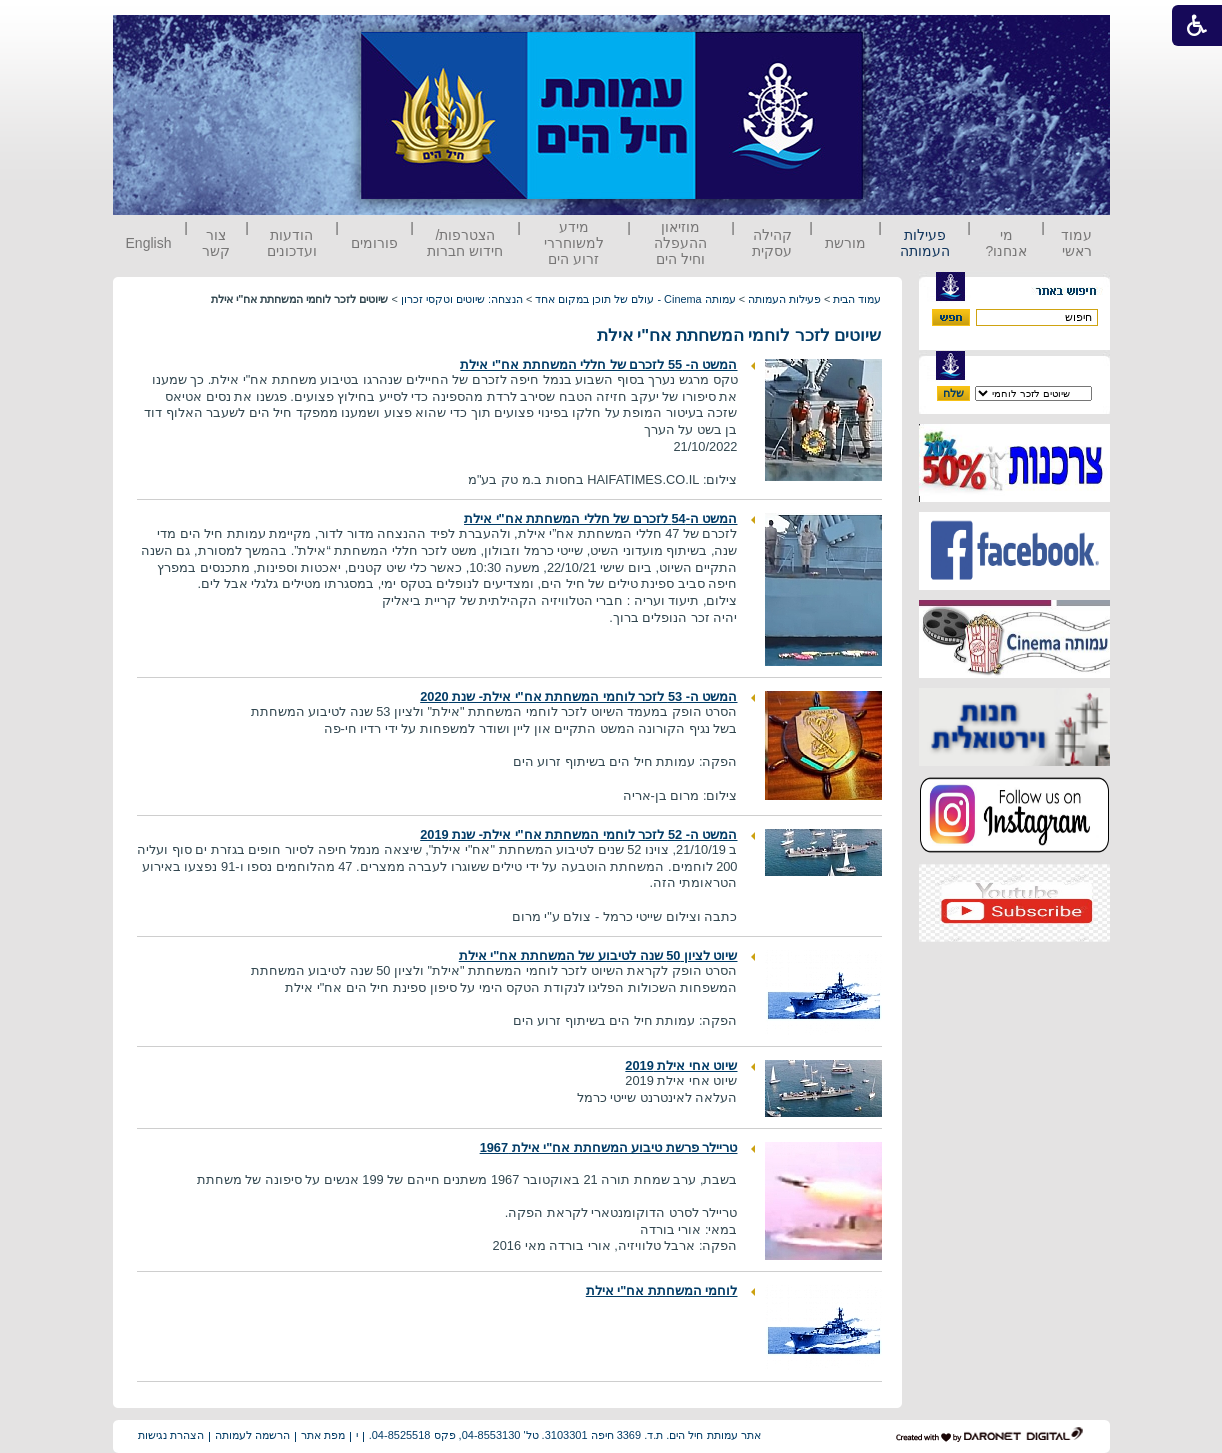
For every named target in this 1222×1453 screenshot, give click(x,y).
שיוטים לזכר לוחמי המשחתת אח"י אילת (739, 335)
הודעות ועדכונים (292, 243)
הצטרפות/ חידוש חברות (465, 243)
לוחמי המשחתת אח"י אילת (662, 1290)
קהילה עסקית (772, 243)
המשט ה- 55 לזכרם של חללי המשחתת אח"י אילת (598, 364)
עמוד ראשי (1076, 243)
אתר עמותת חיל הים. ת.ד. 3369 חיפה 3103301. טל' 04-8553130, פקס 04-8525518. (565, 1435)
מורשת (845, 243)
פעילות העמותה (925, 243)
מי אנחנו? (1006, 243)
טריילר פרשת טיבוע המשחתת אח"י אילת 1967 (609, 1147)
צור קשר (216, 243)
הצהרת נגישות (171, 1435)
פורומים (374, 243)
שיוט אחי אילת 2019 (681, 1065)
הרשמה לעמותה (252, 1435)
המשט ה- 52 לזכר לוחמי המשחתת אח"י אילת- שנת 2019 (578, 834)
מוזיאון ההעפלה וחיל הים (680, 243)
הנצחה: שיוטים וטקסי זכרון (462, 299)
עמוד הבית (857, 299)
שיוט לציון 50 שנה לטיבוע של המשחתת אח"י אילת (598, 955)
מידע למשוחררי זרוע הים (574, 243)
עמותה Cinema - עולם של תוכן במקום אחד (635, 299)
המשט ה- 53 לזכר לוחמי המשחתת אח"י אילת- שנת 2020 (578, 696)
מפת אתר (323, 1435)
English (149, 243)
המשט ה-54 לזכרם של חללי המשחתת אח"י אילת (600, 518)
